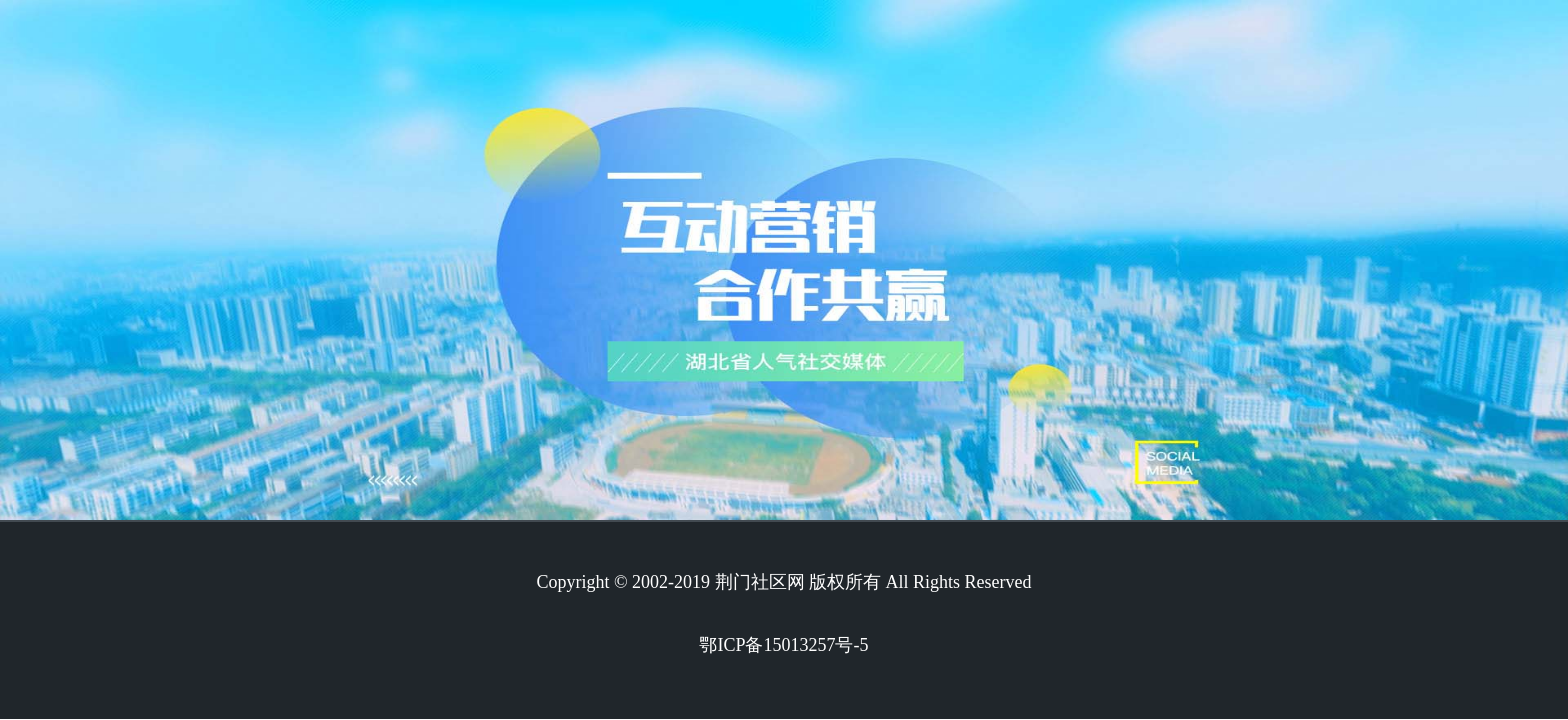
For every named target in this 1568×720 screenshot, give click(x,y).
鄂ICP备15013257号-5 (783, 645)
